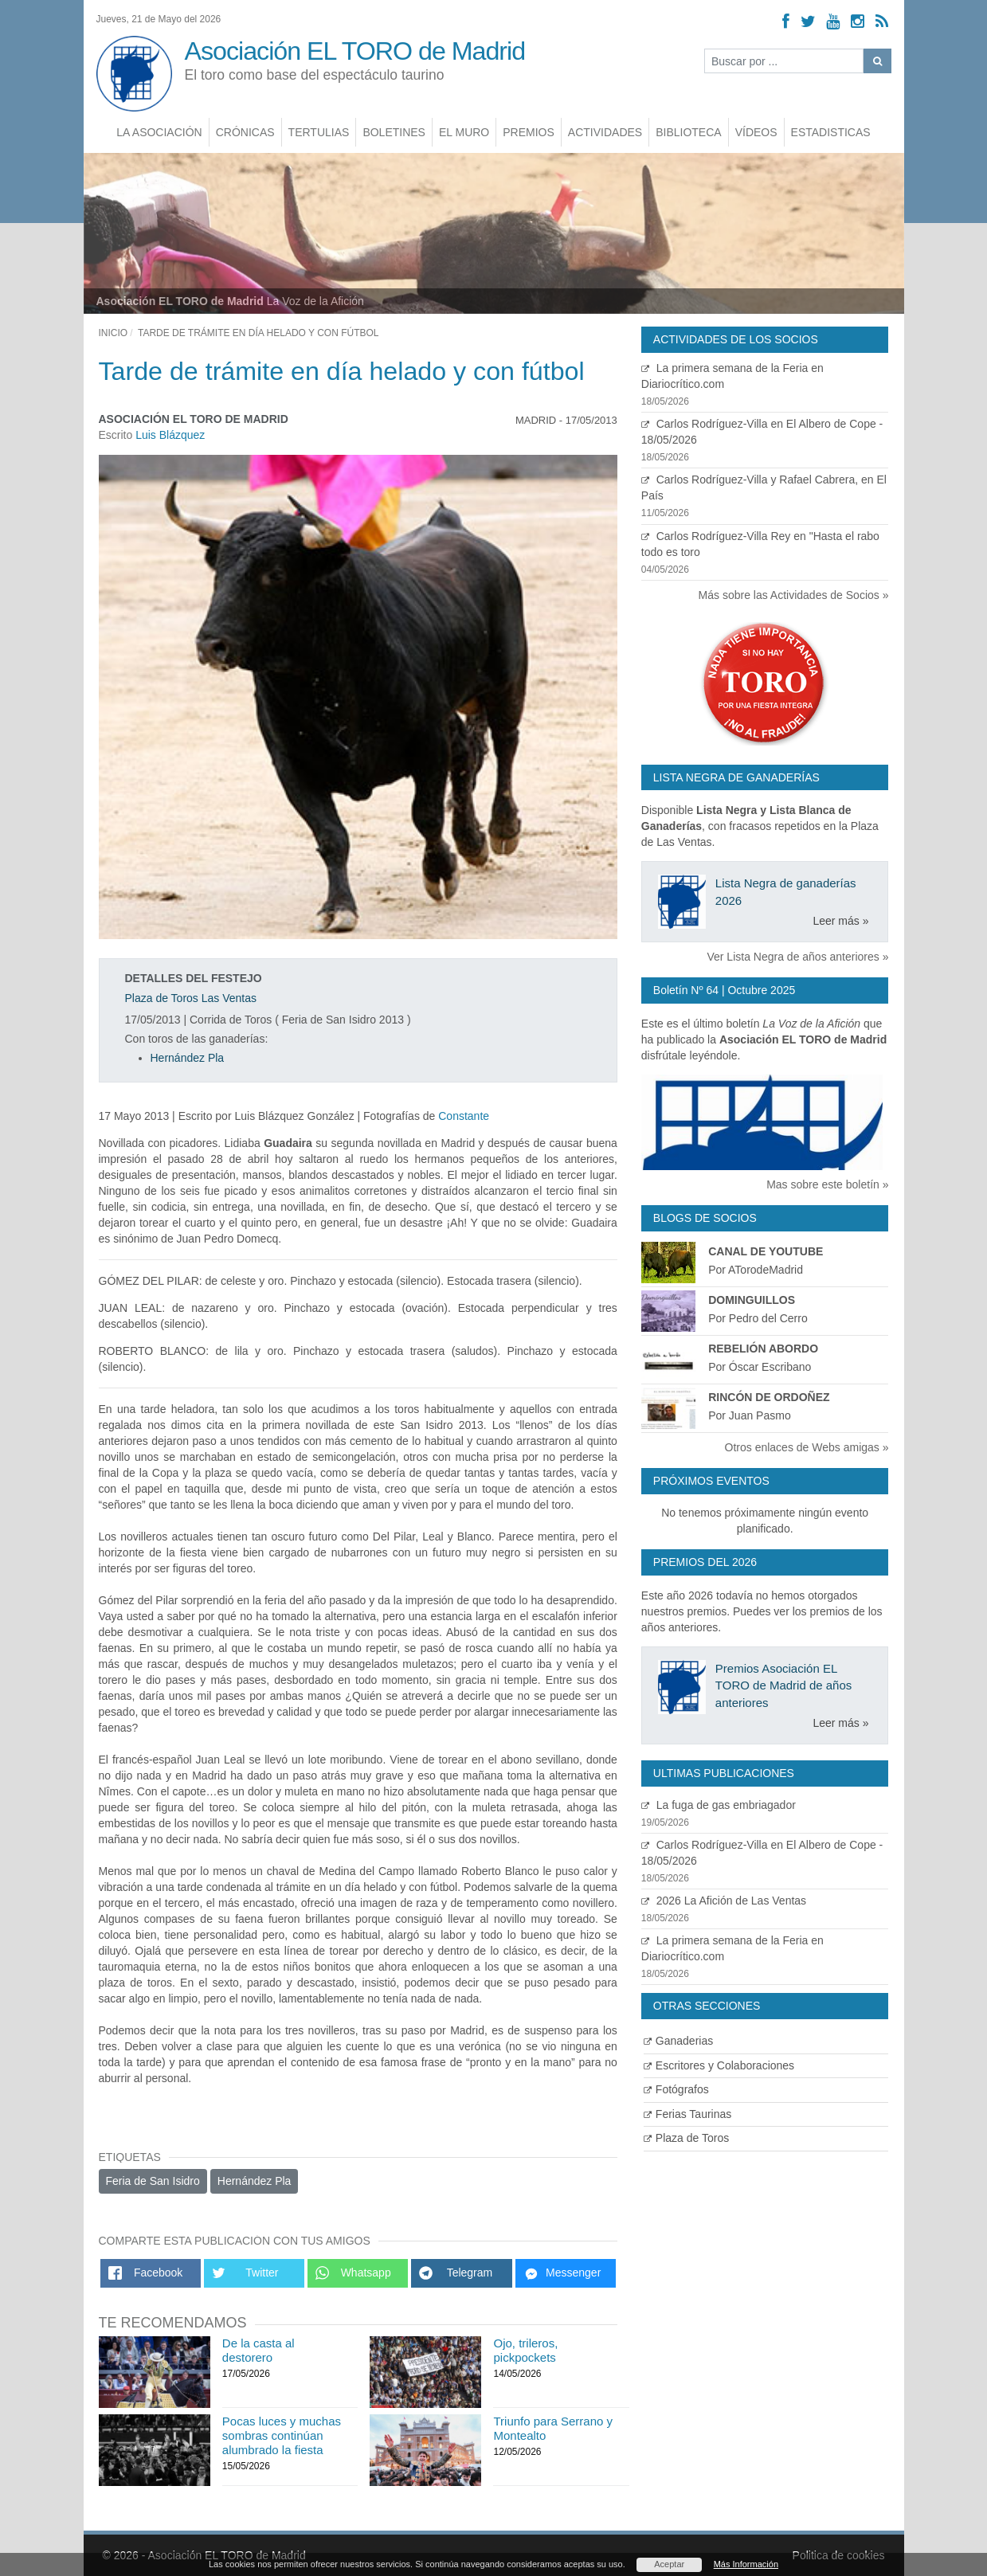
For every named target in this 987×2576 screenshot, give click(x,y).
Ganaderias (678, 2040)
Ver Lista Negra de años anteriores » (797, 956)
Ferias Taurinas (687, 2114)
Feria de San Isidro (153, 2181)
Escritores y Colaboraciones (719, 2065)
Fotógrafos (676, 2089)
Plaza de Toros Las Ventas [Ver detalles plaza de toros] (191, 998)
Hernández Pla (188, 1057)
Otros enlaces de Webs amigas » (807, 1447)
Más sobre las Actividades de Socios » (794, 595)
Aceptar (669, 2564)
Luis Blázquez (170, 435)
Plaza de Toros (686, 2138)
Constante (463, 1116)
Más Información (746, 2564)
